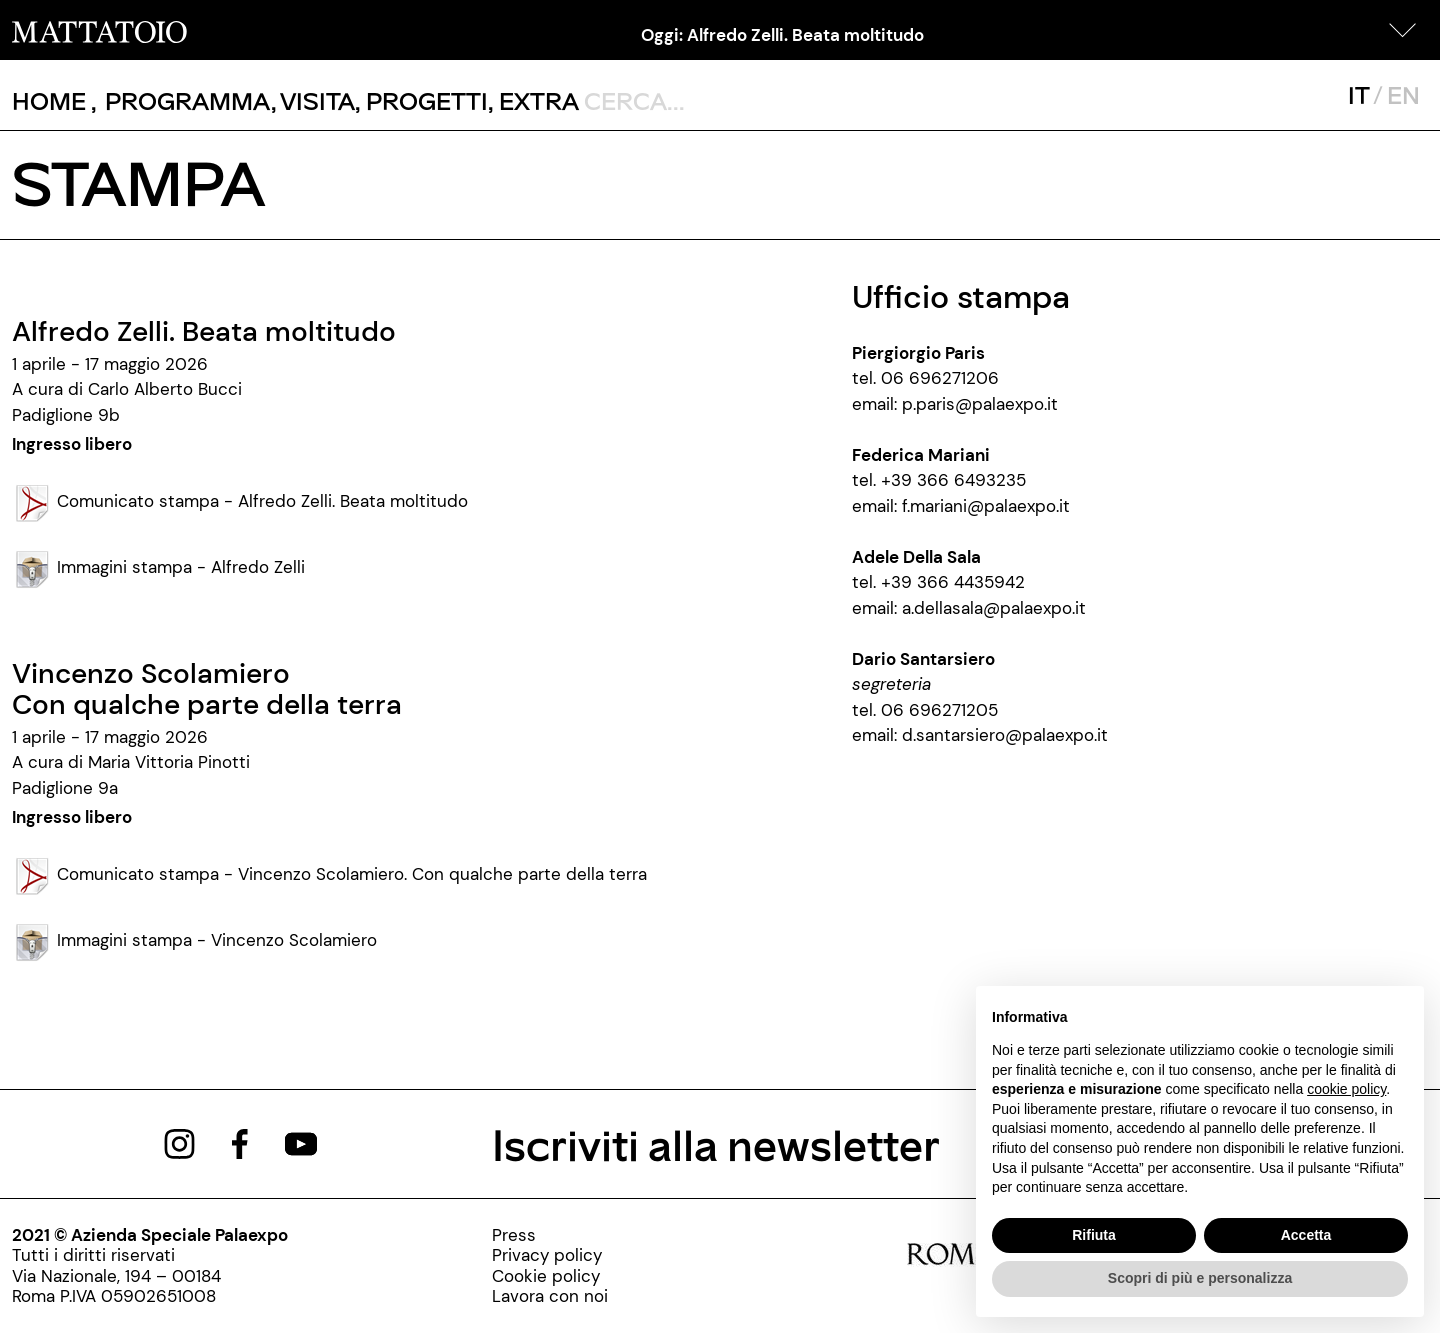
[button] (1403, 30)
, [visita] (313, 100)
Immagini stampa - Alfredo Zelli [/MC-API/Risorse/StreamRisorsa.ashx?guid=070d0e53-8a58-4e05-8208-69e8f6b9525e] (158, 567)
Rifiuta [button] (1094, 1235)
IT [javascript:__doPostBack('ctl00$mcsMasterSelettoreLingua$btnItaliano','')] (1358, 94)
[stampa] (550, 1235)
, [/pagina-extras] (533, 100)
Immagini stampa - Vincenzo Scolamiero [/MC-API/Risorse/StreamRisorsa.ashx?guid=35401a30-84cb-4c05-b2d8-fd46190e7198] (194, 940)
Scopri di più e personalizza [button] (1200, 1278)
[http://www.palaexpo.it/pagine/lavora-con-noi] (550, 1296)
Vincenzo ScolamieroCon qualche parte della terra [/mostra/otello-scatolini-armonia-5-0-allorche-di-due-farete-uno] (207, 689)
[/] (99, 30)
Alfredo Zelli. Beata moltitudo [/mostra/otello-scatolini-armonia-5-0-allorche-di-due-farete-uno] (204, 331)
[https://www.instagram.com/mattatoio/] (179, 1142)
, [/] (54, 101)
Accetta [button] (1306, 1235)
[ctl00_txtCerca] (714, 100)
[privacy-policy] (550, 1255)
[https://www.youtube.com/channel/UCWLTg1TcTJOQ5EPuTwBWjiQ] (301, 1142)
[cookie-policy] (550, 1276)
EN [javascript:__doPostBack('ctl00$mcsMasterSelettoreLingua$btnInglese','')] (1403, 94)
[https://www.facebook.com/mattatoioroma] (240, 1142)
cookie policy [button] (1346, 1089)
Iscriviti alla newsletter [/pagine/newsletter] (716, 1143)
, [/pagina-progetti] (421, 100)
